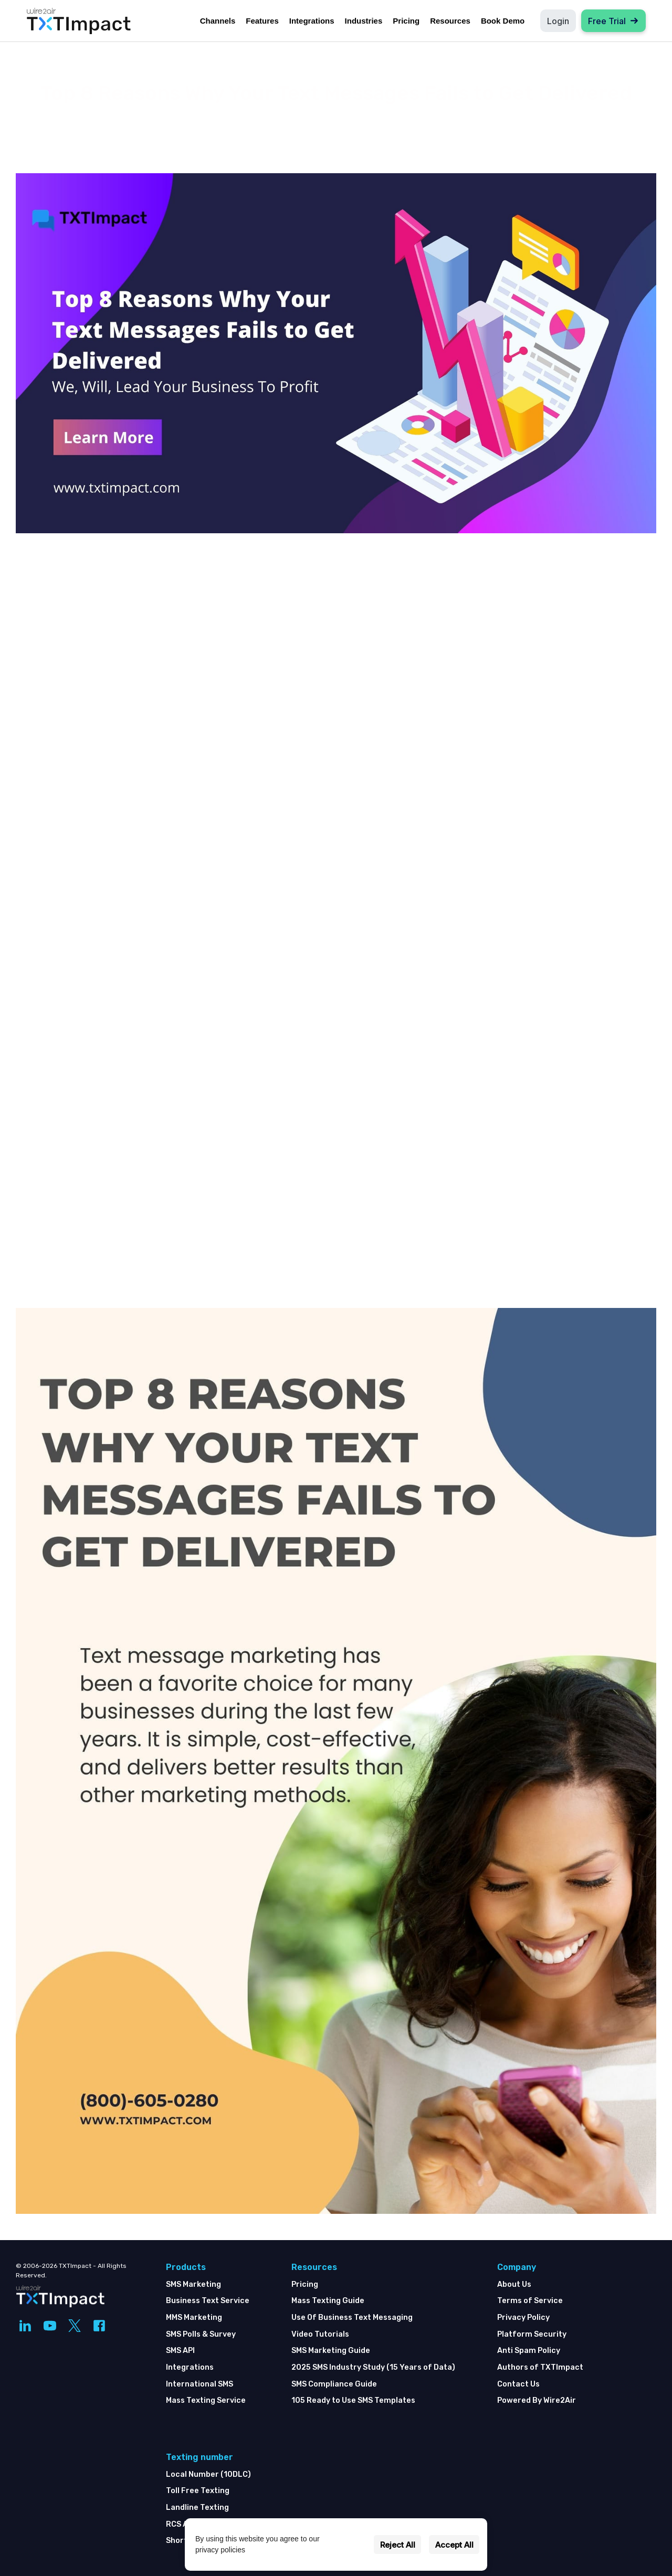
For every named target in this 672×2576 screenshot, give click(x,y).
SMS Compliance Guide (334, 2384)
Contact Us (518, 2384)
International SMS (199, 2384)
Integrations (311, 20)
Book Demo (502, 20)
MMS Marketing (194, 2317)
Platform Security (531, 2334)
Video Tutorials (320, 2334)
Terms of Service (530, 2300)
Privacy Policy (523, 2317)
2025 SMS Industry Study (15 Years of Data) (373, 2367)
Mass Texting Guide (327, 2300)
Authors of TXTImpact (540, 2367)
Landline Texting (197, 2507)
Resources (450, 20)
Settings (350, 2544)
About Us (514, 2284)
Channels (218, 20)
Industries (364, 20)
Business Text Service (207, 2300)
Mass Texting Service (206, 2400)
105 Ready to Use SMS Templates (353, 2400)
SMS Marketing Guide (330, 2350)
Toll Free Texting (197, 2490)
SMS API (180, 2350)
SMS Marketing (193, 2284)
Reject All (397, 2545)
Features (262, 20)
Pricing (406, 20)
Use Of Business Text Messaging (352, 2317)
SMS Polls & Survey (201, 2334)
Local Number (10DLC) (208, 2474)
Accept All (454, 2545)
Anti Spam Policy (528, 2350)
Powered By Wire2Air (536, 2400)
